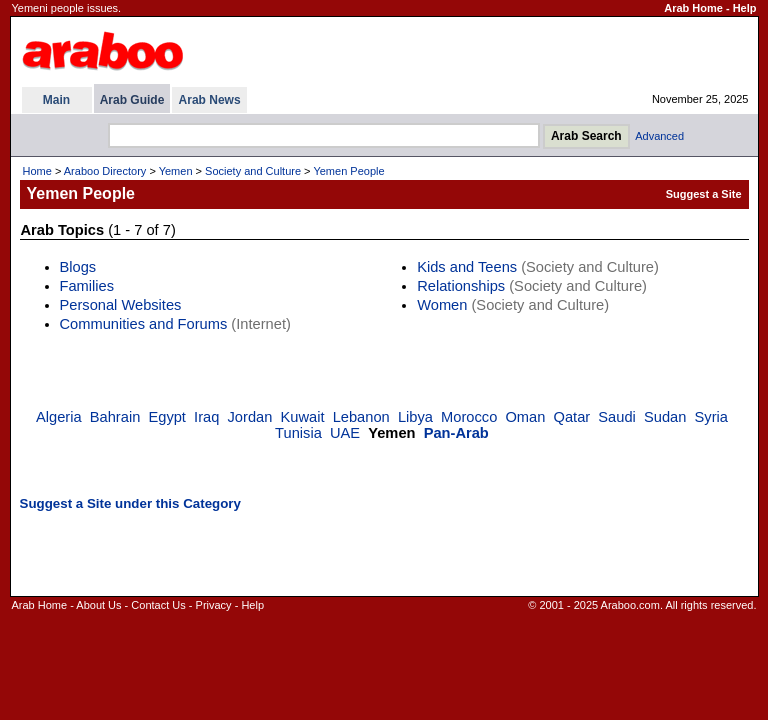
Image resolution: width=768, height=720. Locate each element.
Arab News (210, 100)
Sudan (665, 417)
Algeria (59, 417)
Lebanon (361, 417)
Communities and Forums (144, 324)
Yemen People (348, 171)
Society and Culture (253, 171)
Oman (525, 417)
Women (442, 305)
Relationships (461, 286)
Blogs (78, 267)
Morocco (469, 417)
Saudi (617, 417)
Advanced (659, 136)
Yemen (176, 171)
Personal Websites (121, 305)
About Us (98, 605)
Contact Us (158, 605)
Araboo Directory (105, 171)
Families (87, 286)
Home (37, 171)
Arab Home (693, 8)
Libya (415, 417)
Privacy (214, 605)
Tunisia (298, 433)
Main (56, 100)
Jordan (250, 417)
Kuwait (303, 417)
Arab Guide (132, 100)
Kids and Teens (467, 267)
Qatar (572, 417)
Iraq (206, 417)
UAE (345, 433)
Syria (711, 417)
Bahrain (115, 417)
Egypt (166, 417)
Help (745, 8)
